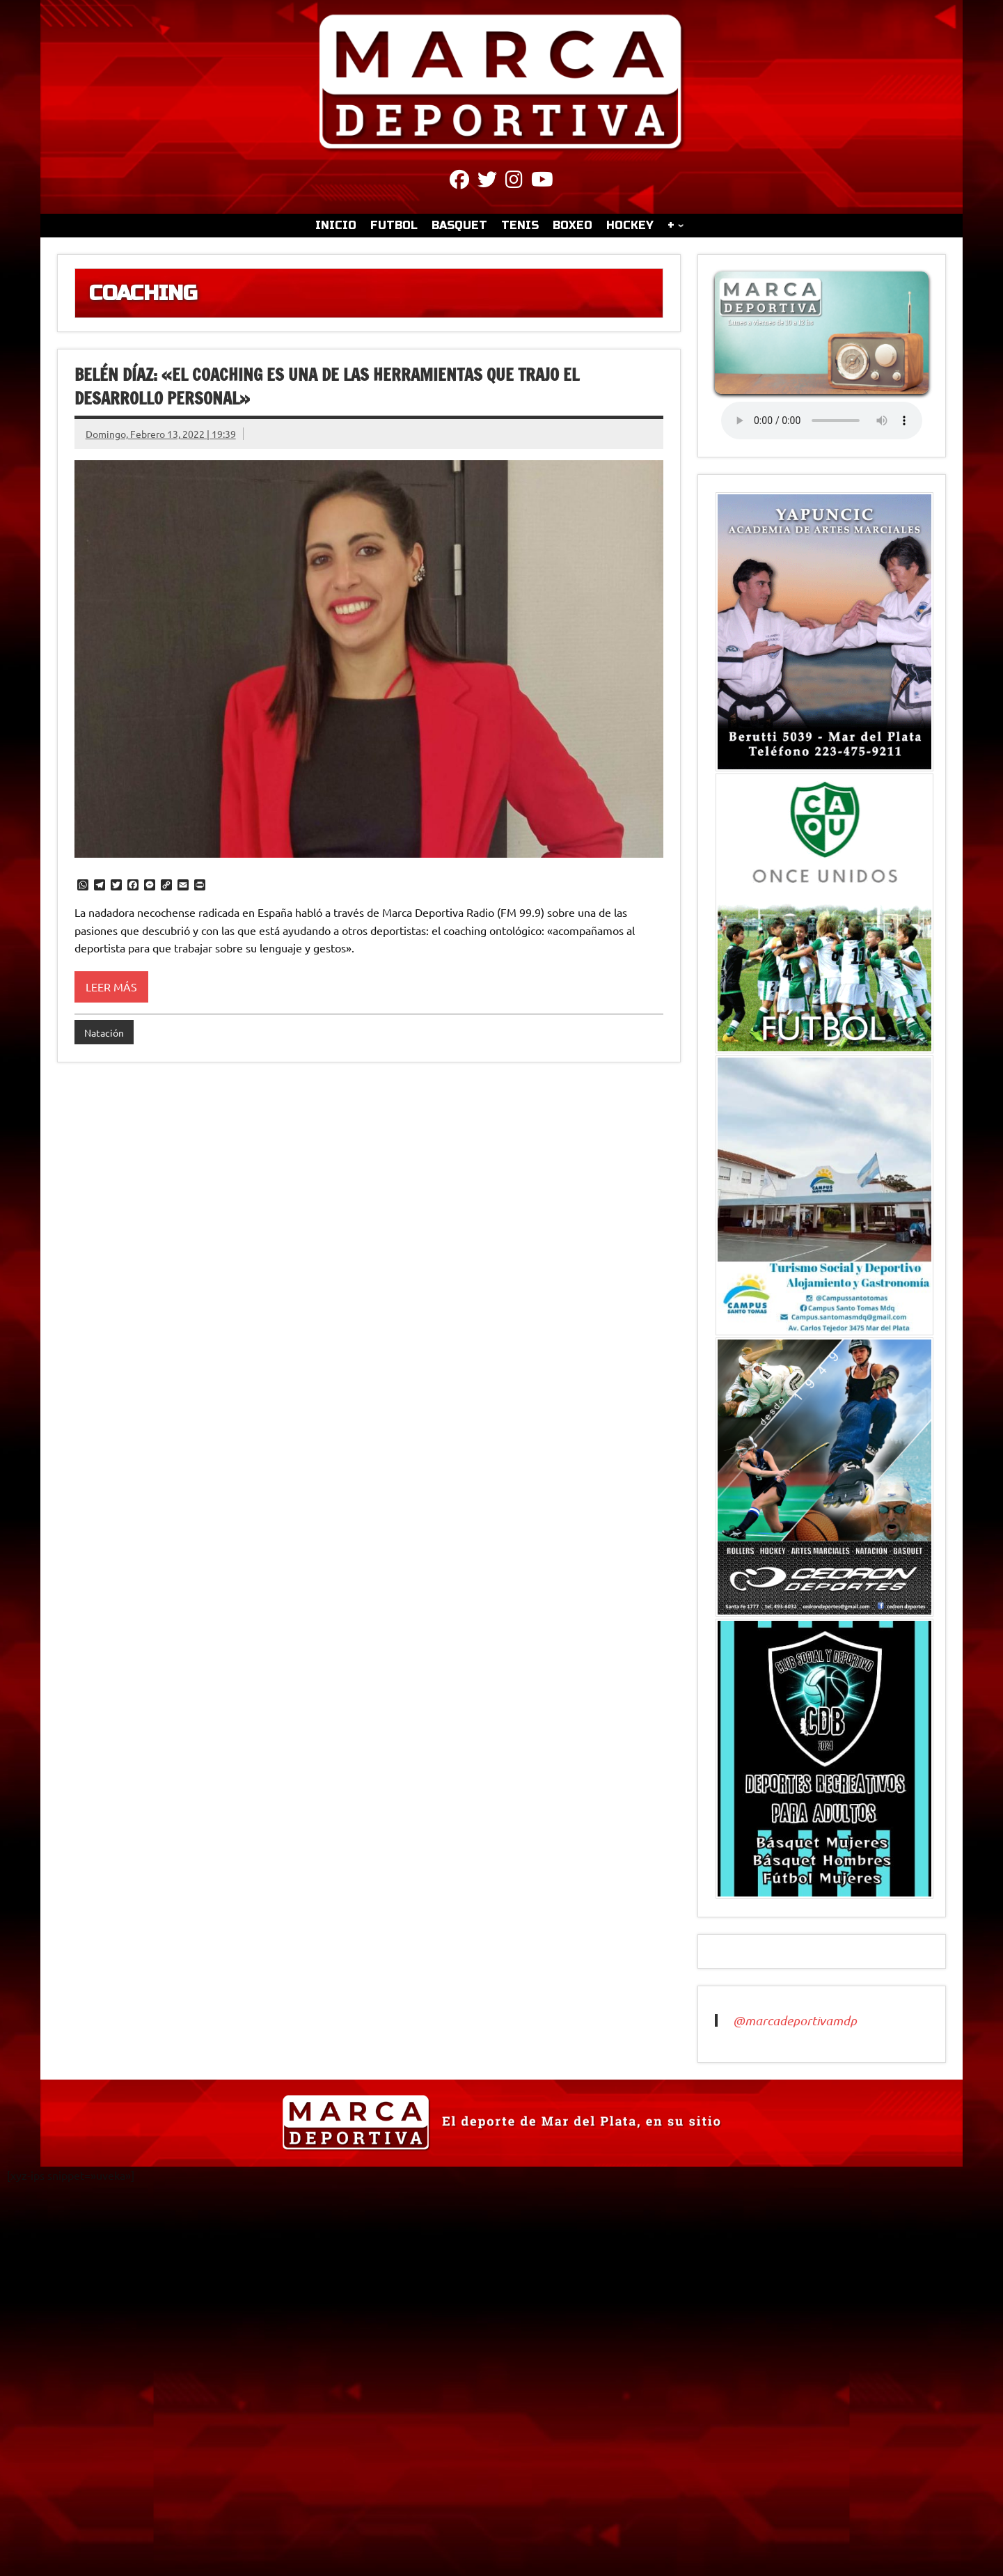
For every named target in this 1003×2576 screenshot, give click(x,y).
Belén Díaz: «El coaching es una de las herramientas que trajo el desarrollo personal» (326, 386)
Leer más (111, 987)
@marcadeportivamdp (795, 2020)
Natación (104, 1032)
